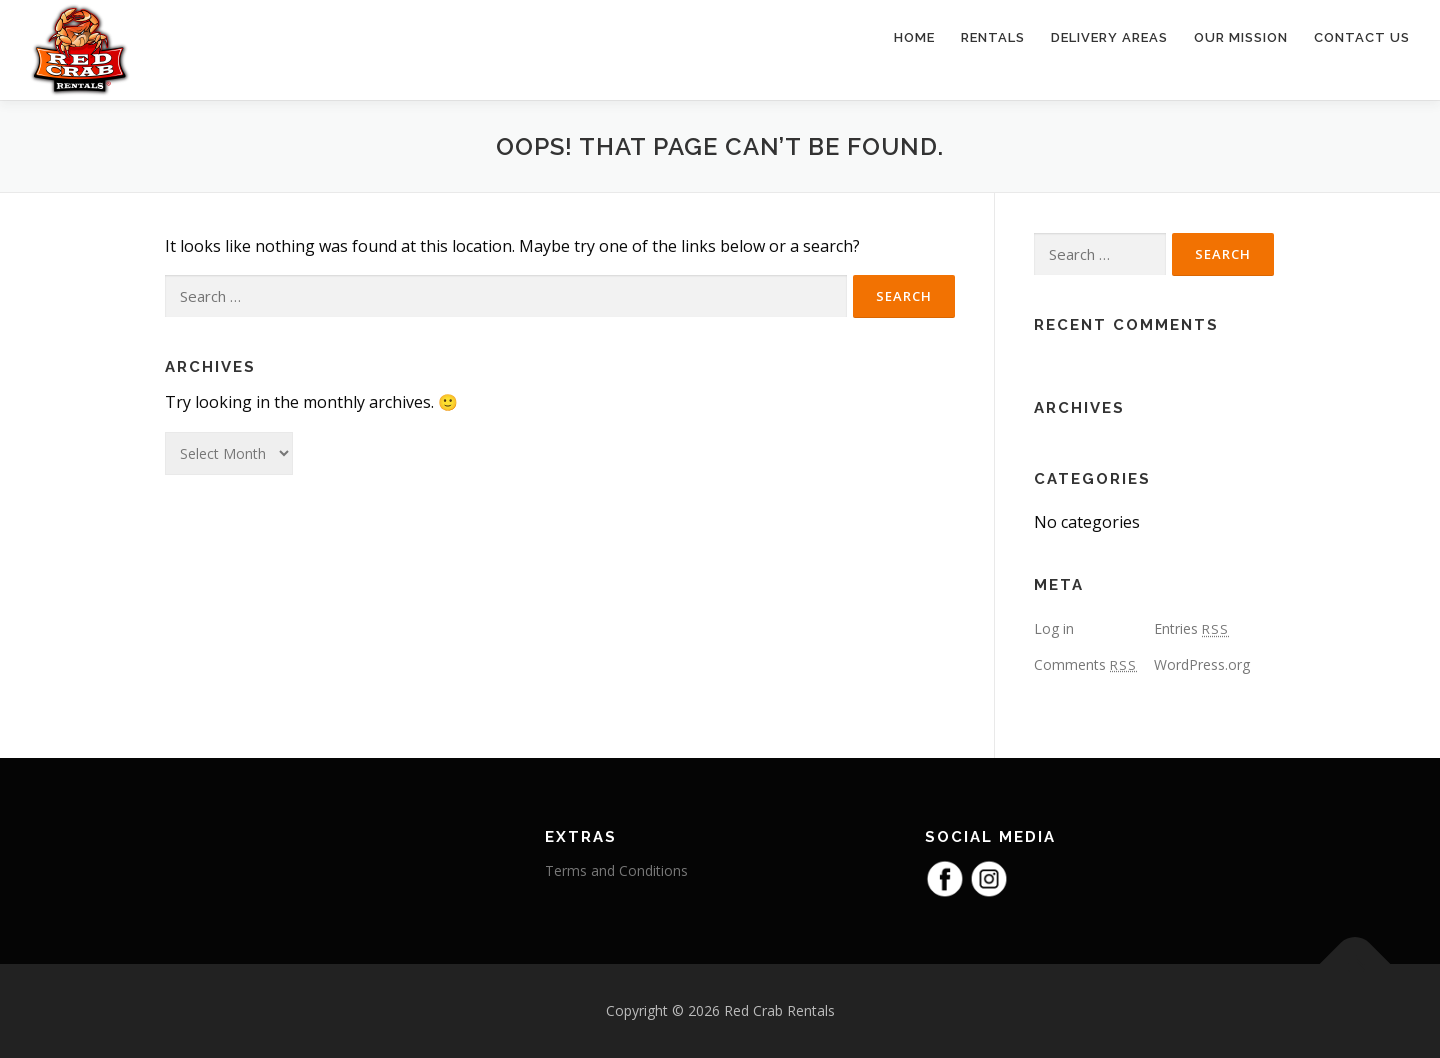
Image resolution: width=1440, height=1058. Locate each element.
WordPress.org (1202, 664)
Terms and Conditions (616, 870)
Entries (1191, 628)
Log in (1054, 628)
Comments (1085, 664)
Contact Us (1362, 37)
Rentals (993, 37)
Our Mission (1241, 37)
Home (914, 37)
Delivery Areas (1109, 37)
